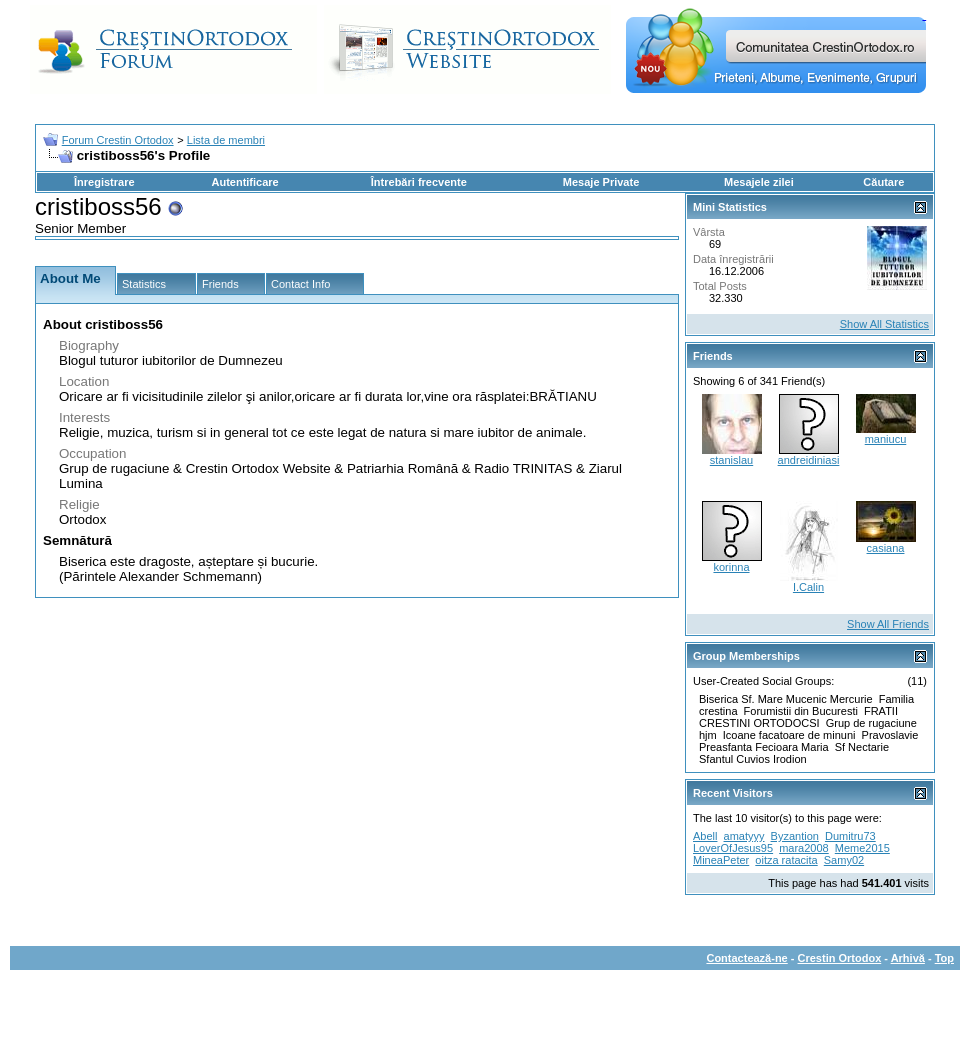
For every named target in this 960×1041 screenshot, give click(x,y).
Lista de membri (226, 140)
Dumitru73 (850, 836)
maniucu (886, 439)
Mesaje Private (601, 182)
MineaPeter (721, 860)
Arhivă (908, 958)
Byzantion (795, 836)
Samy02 (844, 860)
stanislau (731, 460)
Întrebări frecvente (419, 182)
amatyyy (744, 836)
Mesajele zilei (759, 182)
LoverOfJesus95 (733, 848)
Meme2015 (862, 848)
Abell (705, 836)
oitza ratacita (786, 860)
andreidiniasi (809, 460)
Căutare (883, 182)
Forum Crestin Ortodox (118, 140)
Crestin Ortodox (840, 958)
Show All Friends (888, 624)
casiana (886, 548)
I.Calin (808, 587)
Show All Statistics (884, 324)
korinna (731, 567)
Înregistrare (104, 182)
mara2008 (804, 848)
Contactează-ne (746, 958)
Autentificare (244, 182)
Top (944, 958)
